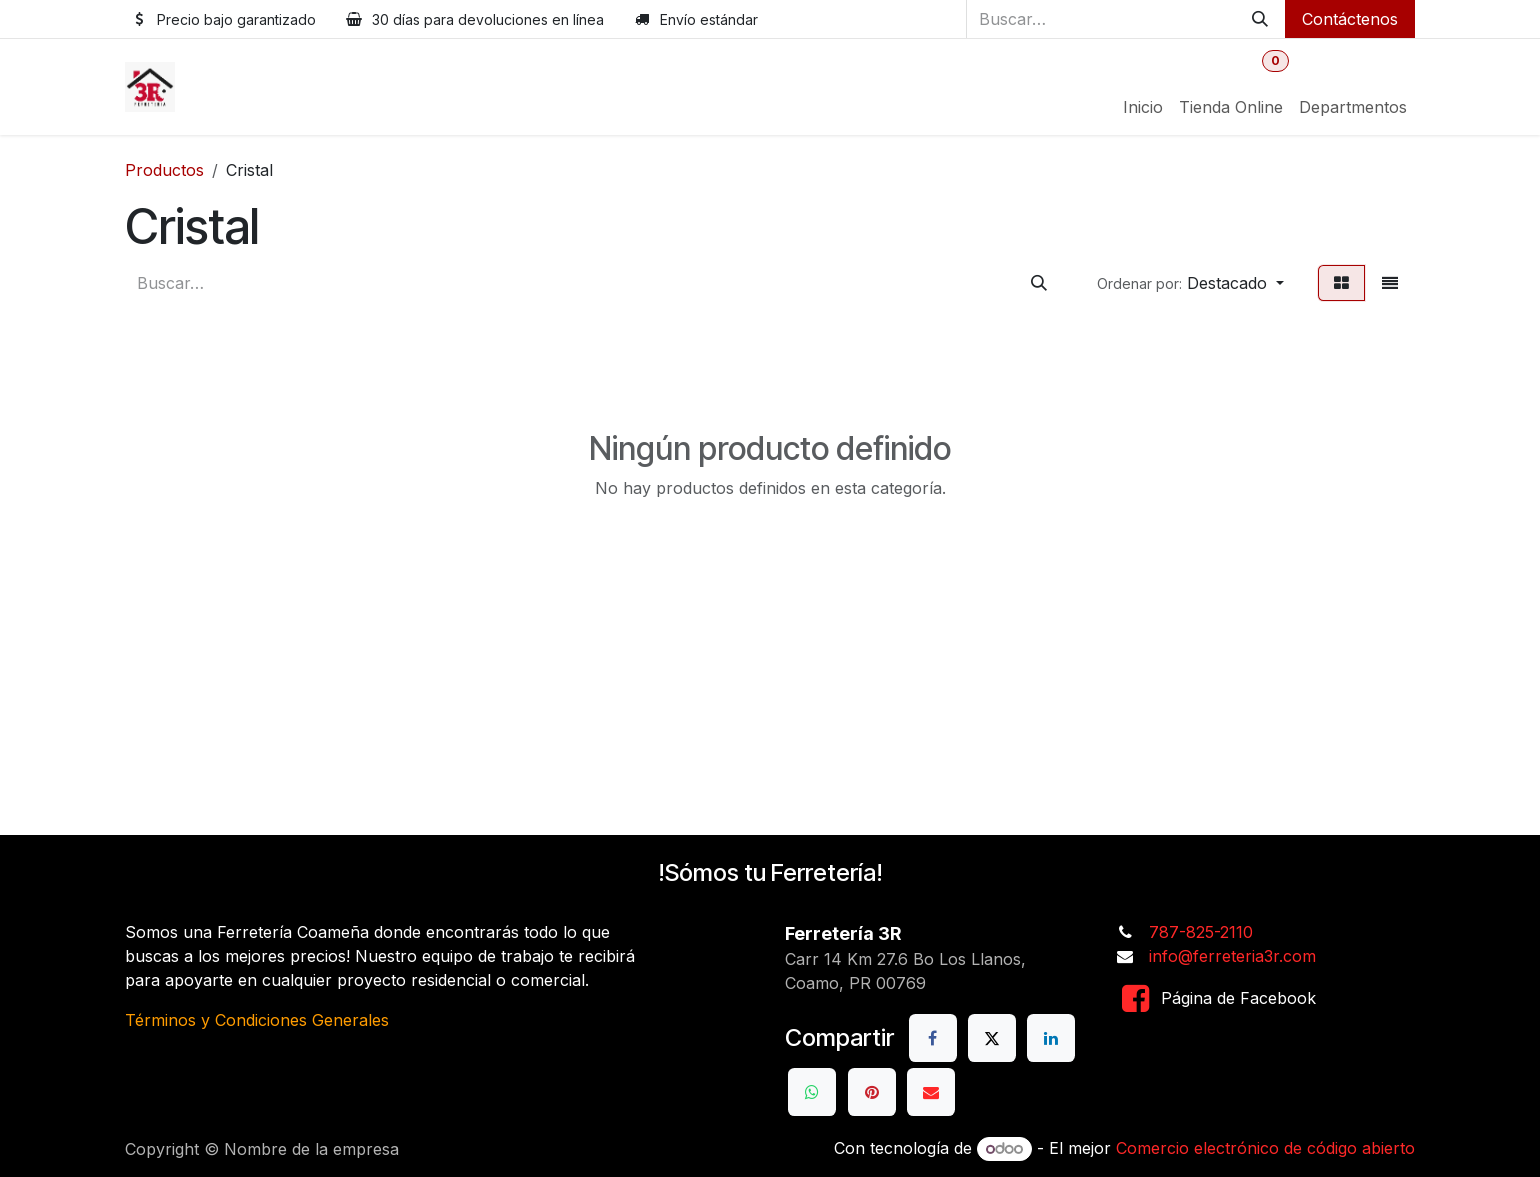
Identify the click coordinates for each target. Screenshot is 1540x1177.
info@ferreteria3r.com (1232, 956)
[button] (1190, 283)
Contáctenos (1350, 19)
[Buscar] (1260, 19)
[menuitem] (1143, 107)
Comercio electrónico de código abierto (1265, 1148)
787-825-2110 (1201, 932)
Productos (164, 170)
